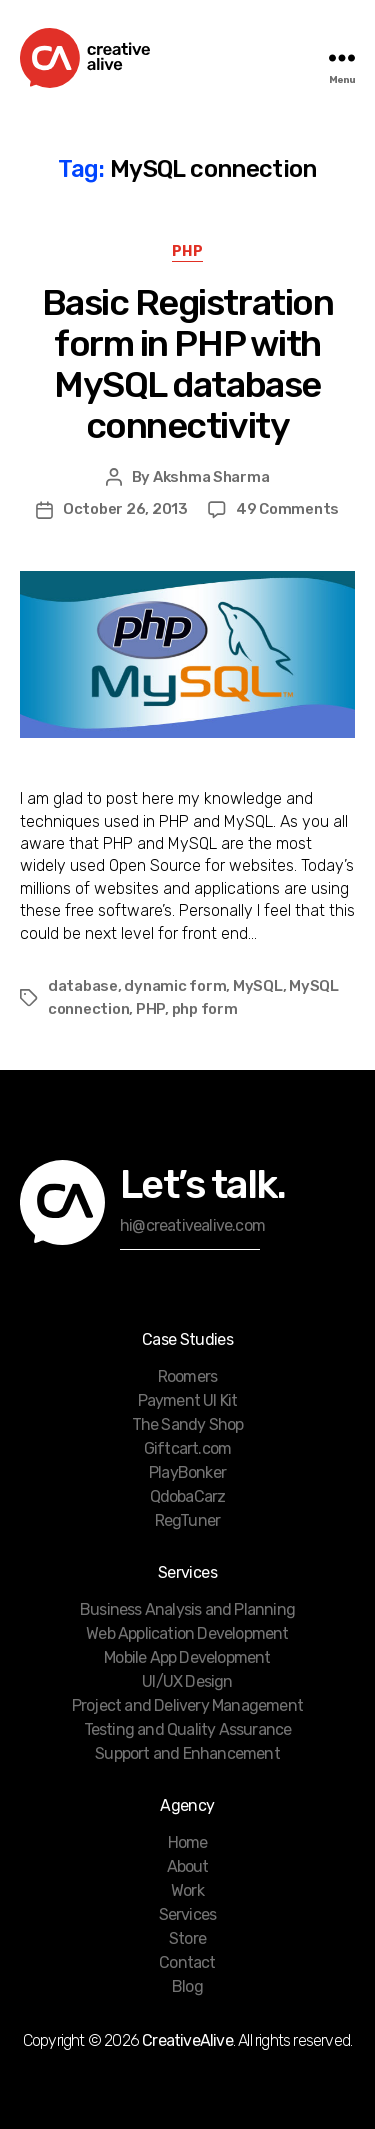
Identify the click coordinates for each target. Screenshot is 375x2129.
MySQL (258, 986)
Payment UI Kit (188, 1400)
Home (188, 1842)
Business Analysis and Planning (187, 1609)
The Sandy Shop (188, 1424)
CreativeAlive (187, 2040)
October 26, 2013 (125, 509)
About (188, 1866)
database (83, 986)
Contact (187, 1962)
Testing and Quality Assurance (188, 1729)
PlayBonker (187, 1472)
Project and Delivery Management (187, 1705)
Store (187, 1938)
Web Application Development (187, 1633)
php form (205, 1009)
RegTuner (188, 1520)
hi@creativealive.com (192, 1225)
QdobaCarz (188, 1496)
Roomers (187, 1376)
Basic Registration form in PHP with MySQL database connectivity (187, 364)
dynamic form (175, 986)
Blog (187, 1986)
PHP (188, 251)
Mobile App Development (187, 1657)
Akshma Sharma (211, 477)
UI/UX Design (187, 1681)
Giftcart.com (187, 1448)
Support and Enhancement (187, 1753)
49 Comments (287, 509)
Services (188, 1914)
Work (187, 1890)
